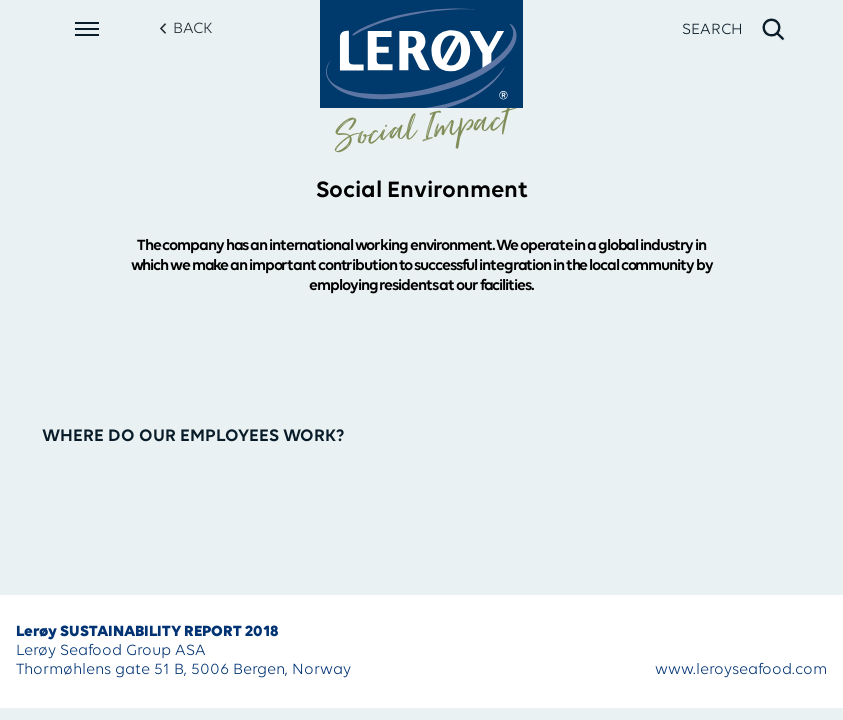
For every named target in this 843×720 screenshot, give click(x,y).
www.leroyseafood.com (741, 670)
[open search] (734, 30)
